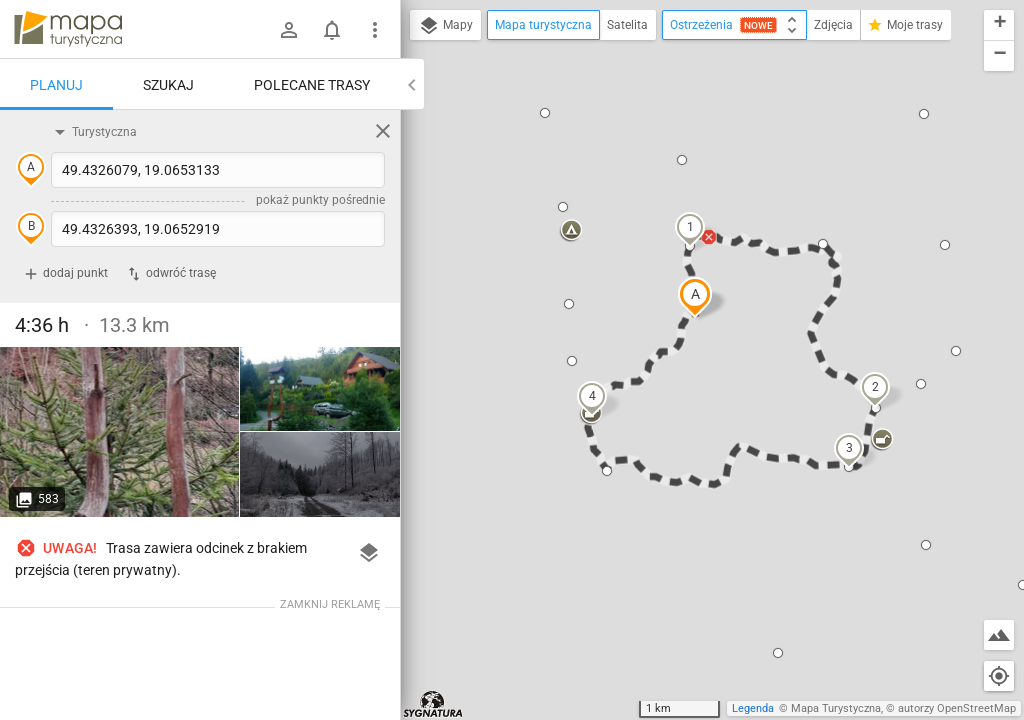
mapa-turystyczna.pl (68, 29)
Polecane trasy (312, 85)
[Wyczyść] (383, 131)
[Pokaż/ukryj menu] (375, 30)
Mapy (445, 26)
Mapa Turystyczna (836, 708)
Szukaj (168, 85)
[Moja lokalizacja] (999, 676)
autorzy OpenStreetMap (957, 708)
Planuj (56, 85)
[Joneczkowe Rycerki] (120, 432)
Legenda (753, 708)
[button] (695, 297)
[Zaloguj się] (289, 30)
